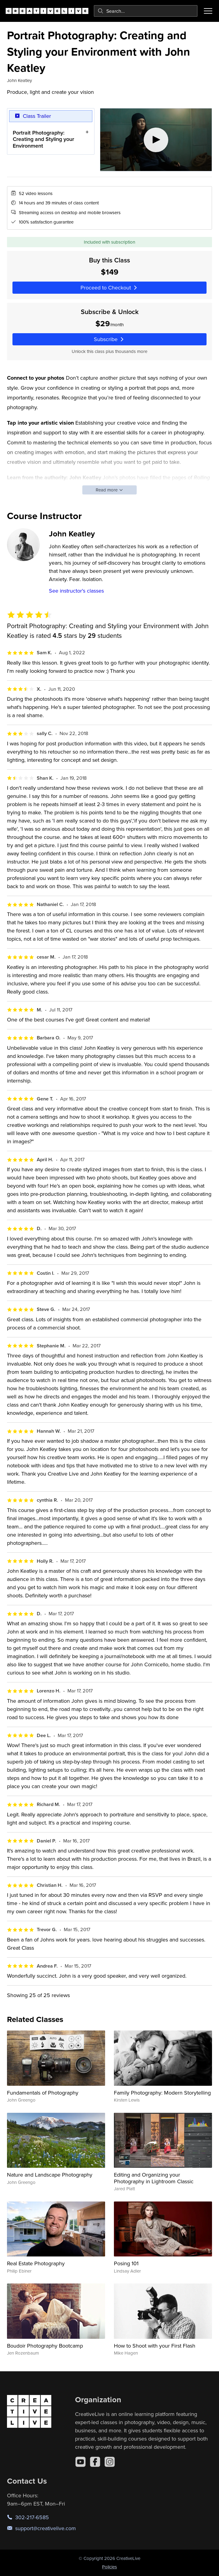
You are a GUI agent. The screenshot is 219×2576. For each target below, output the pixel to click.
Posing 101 (126, 2263)
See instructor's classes (76, 590)
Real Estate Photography (36, 2263)
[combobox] (145, 10)
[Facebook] (95, 2461)
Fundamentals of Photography (42, 2092)
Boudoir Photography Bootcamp (45, 2345)
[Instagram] (109, 2461)
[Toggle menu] (208, 10)
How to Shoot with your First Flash (154, 2345)
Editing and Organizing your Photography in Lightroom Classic (153, 2178)
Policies (109, 2567)
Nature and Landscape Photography (49, 2174)
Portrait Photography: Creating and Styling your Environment (43, 138)
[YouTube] (80, 2461)
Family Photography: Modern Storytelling (162, 2092)
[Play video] (156, 139)
